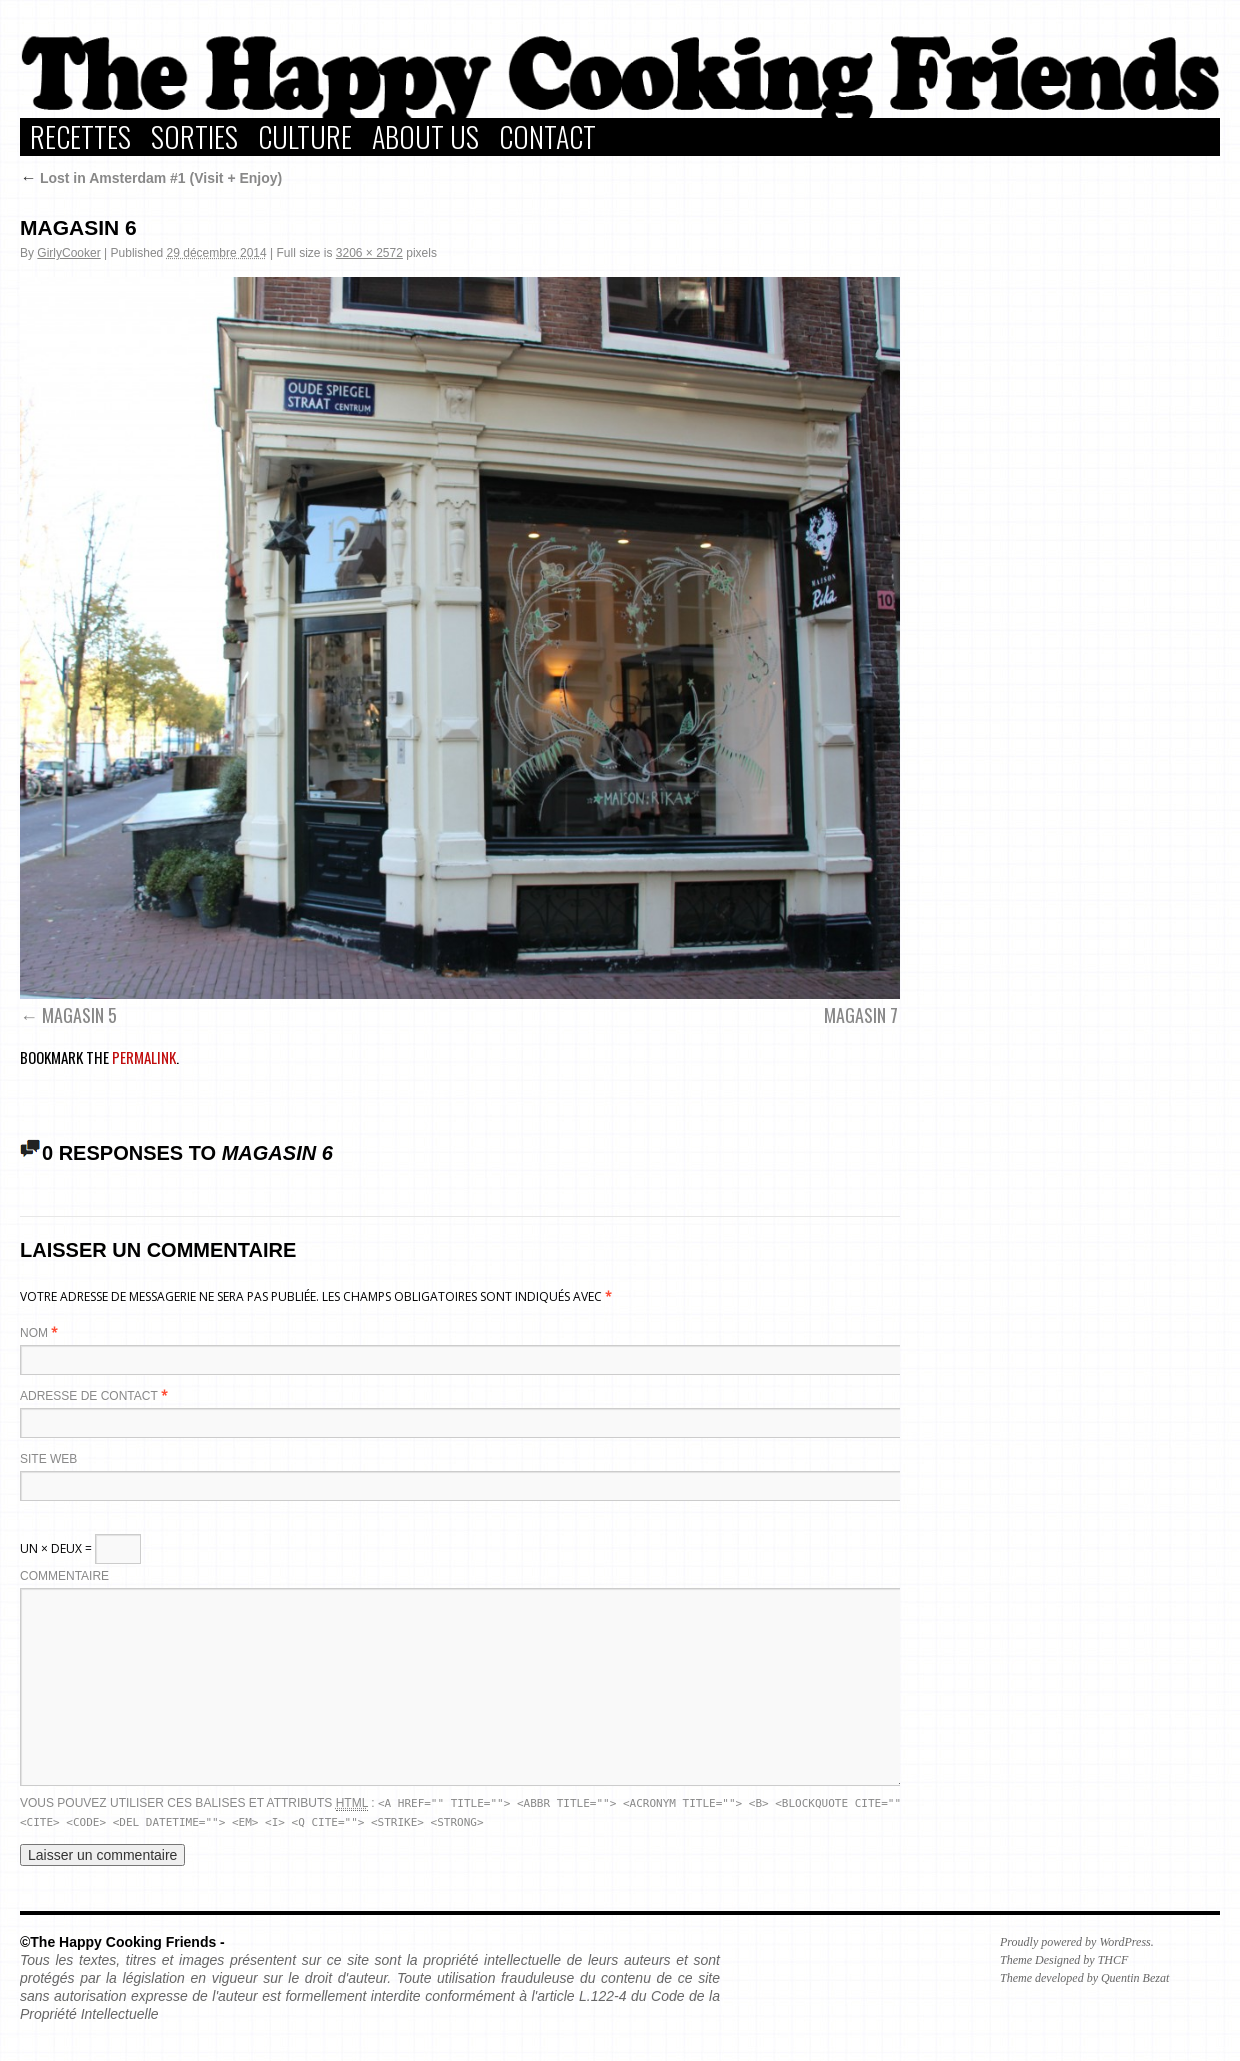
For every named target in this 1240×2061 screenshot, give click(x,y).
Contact (547, 137)
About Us (425, 137)
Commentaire (64, 1576)
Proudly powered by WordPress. (1077, 1942)
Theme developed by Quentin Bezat (1084, 1978)
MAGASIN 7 (861, 1015)
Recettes (80, 137)
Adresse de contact (89, 1396)
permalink (144, 1057)
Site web (48, 1459)
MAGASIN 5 (79, 1015)
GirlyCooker (68, 253)
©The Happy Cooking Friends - (122, 1942)
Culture (305, 137)
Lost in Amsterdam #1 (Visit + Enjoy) (151, 178)
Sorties (194, 137)
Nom (34, 1333)
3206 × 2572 (369, 253)
